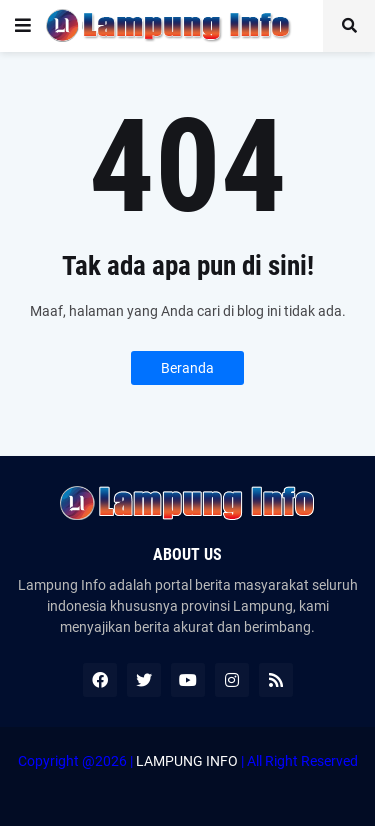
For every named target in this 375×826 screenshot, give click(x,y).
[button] (23, 26)
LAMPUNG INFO (187, 761)
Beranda (187, 368)
